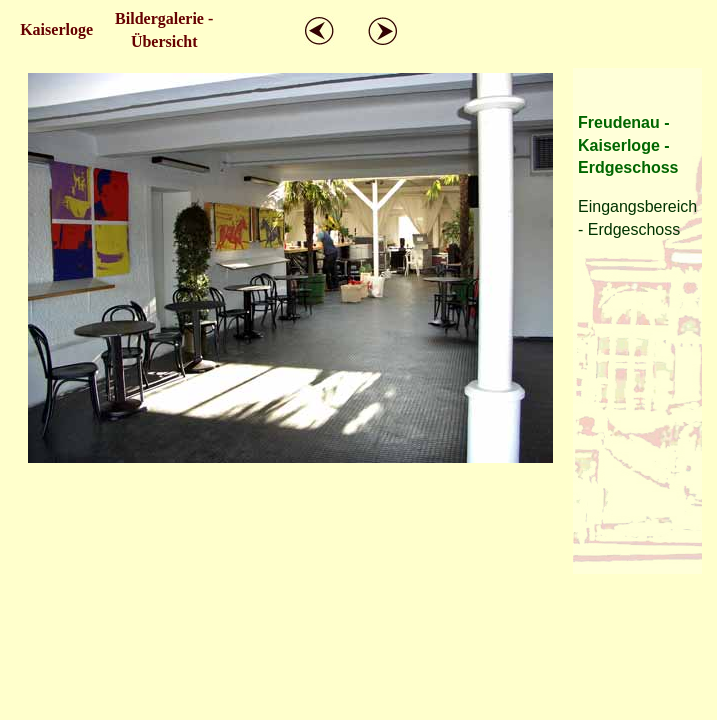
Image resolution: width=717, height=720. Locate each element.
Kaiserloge (56, 29)
